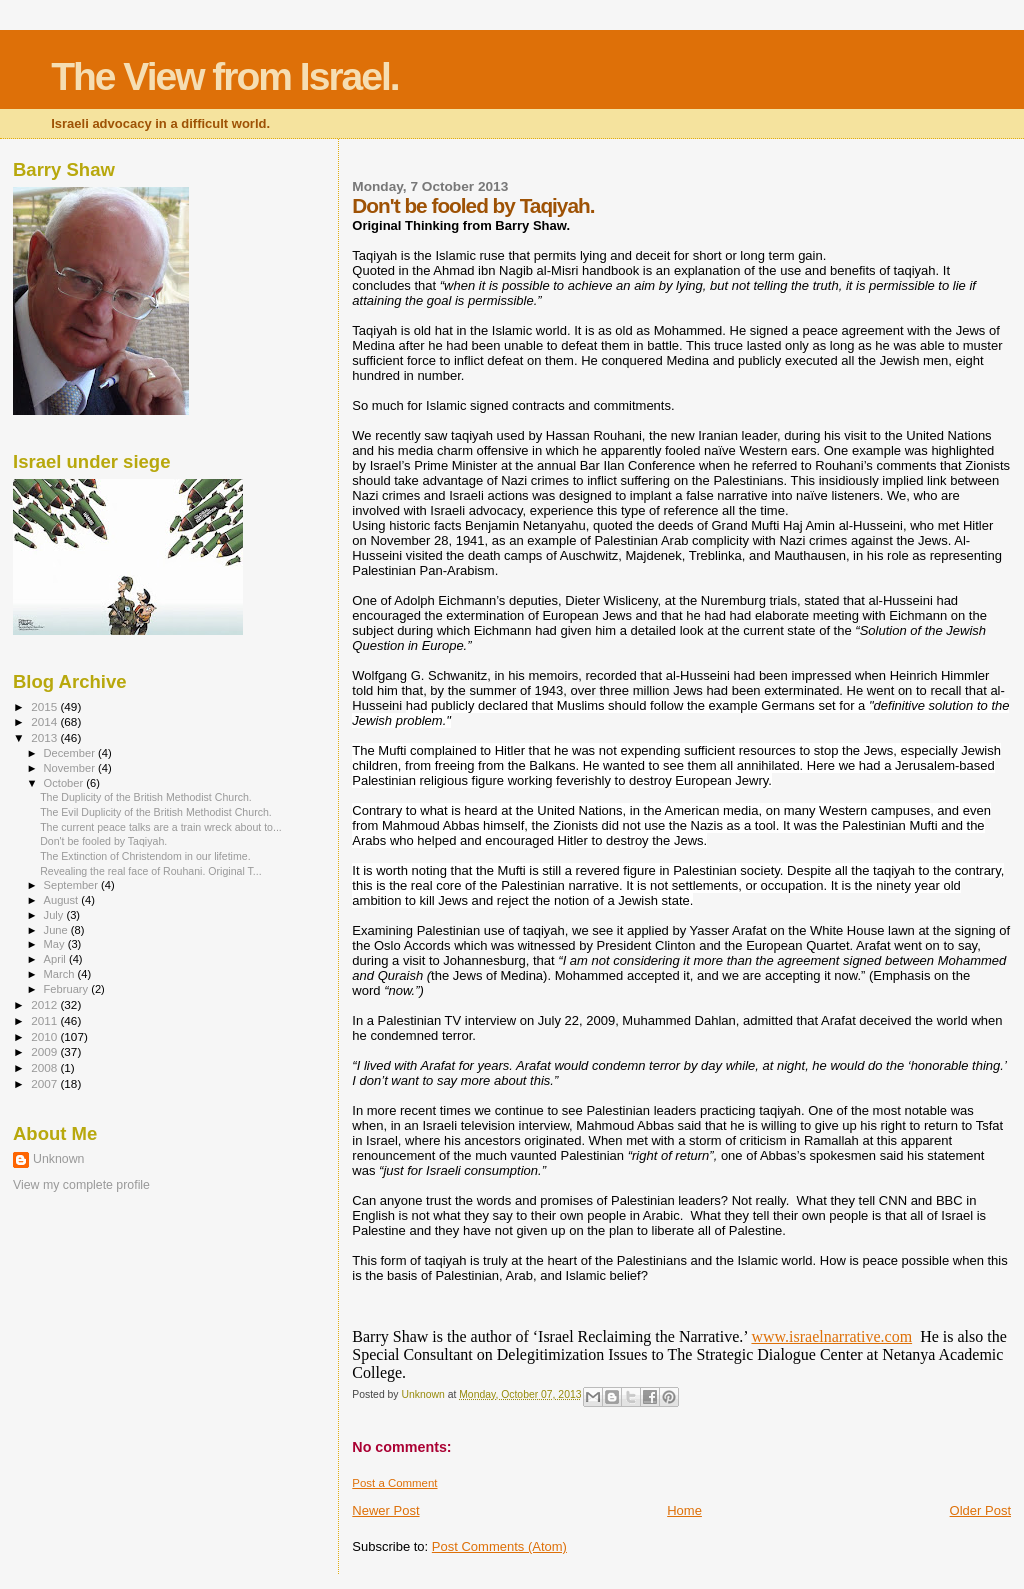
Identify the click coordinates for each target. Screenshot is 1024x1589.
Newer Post (385, 1510)
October (65, 783)
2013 (45, 737)
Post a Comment (394, 1483)
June (57, 930)
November (71, 768)
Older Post (980, 1510)
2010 (45, 1036)
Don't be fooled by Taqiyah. (103, 841)
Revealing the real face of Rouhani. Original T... (151, 871)
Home (684, 1510)
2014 (45, 721)
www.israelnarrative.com (831, 1336)
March (61, 974)
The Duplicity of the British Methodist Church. (146, 797)
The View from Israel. (224, 76)
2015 (45, 706)
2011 (45, 1020)
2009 (45, 1051)
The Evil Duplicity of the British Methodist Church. (156, 812)
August (63, 900)
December (71, 753)
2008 (45, 1067)
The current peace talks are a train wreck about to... (161, 827)
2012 (45, 1004)
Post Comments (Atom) (499, 1546)
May (56, 944)
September (73, 885)
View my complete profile (81, 1185)
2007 (45, 1083)
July (55, 915)
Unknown (58, 1159)
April (56, 959)
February (68, 989)
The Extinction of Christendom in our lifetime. (145, 856)
